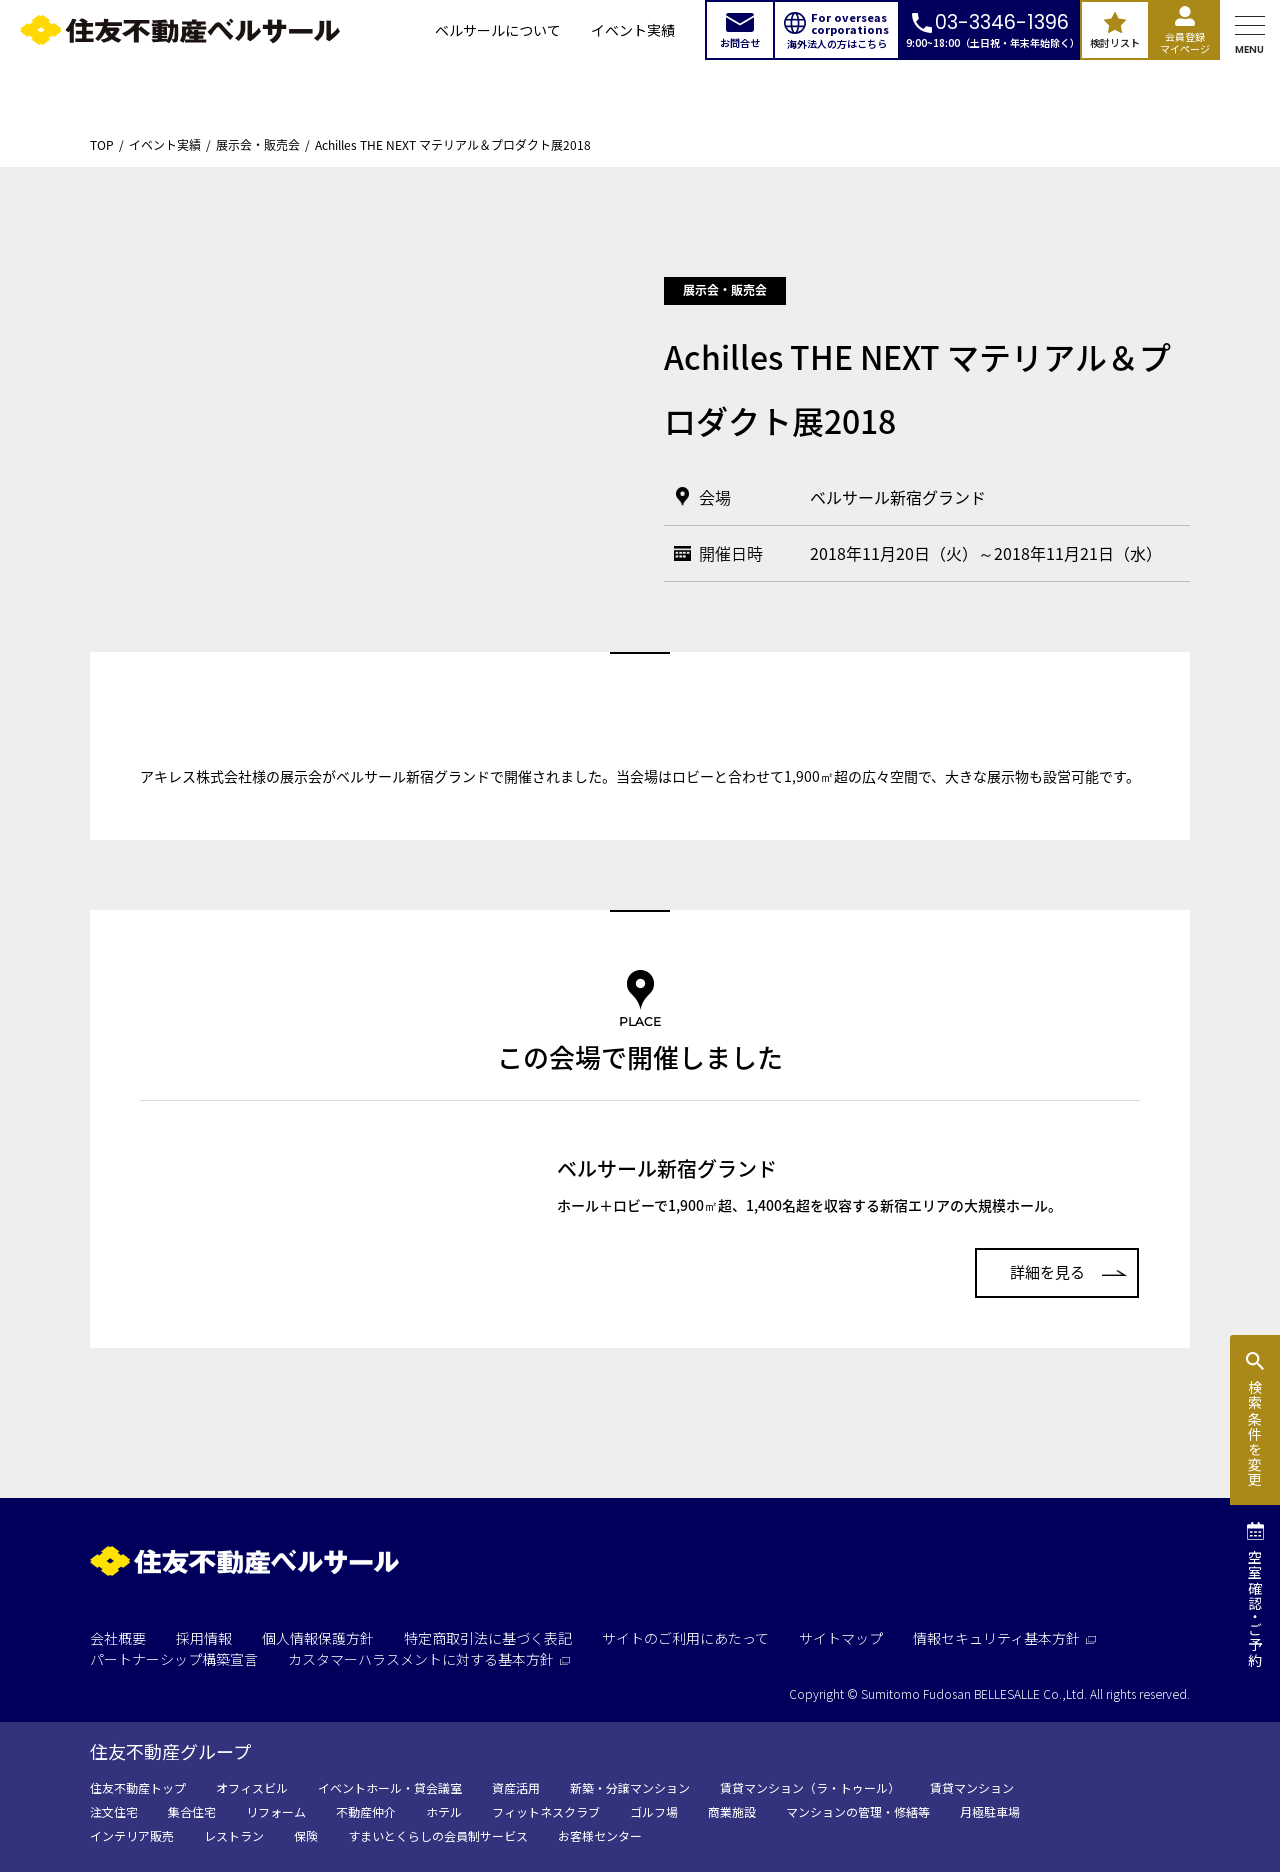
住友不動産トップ (138, 1787)
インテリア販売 (132, 1835)
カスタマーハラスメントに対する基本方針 (429, 1659)
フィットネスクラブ (546, 1811)
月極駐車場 (990, 1811)
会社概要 (118, 1638)
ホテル (444, 1811)
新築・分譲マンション (630, 1787)
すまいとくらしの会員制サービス (438, 1835)
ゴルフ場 (654, 1811)
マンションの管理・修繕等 (858, 1811)
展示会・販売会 (258, 145)
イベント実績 (633, 30)
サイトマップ (841, 1638)
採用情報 (204, 1638)
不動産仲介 (366, 1811)
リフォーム (276, 1811)
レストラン (234, 1835)
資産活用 (516, 1787)
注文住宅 (114, 1811)
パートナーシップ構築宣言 (174, 1659)
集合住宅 (192, 1811)
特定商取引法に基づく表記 (488, 1638)
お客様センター (600, 1835)
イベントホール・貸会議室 (390, 1787)
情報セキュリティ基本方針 (1004, 1638)
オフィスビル (252, 1787)
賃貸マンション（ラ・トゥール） (810, 1787)
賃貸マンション (972, 1787)
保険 (306, 1835)
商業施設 (732, 1811)
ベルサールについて (498, 30)
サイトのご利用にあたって (685, 1638)
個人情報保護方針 (318, 1638)
